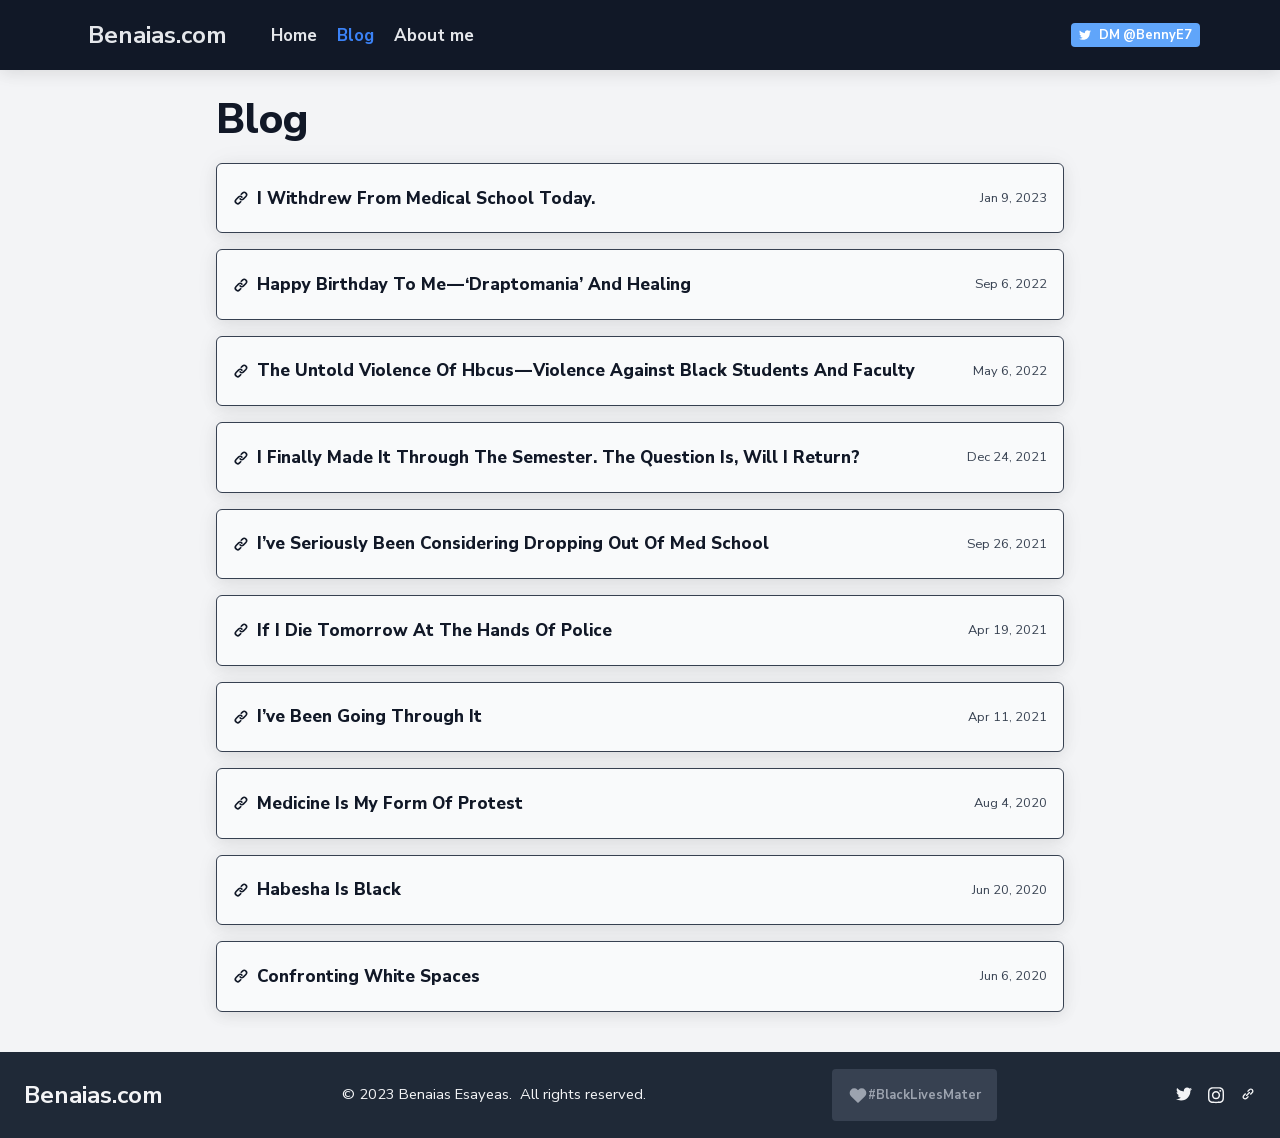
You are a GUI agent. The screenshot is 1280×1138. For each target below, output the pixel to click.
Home (294, 35)
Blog (355, 35)
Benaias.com (93, 1095)
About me (434, 35)
